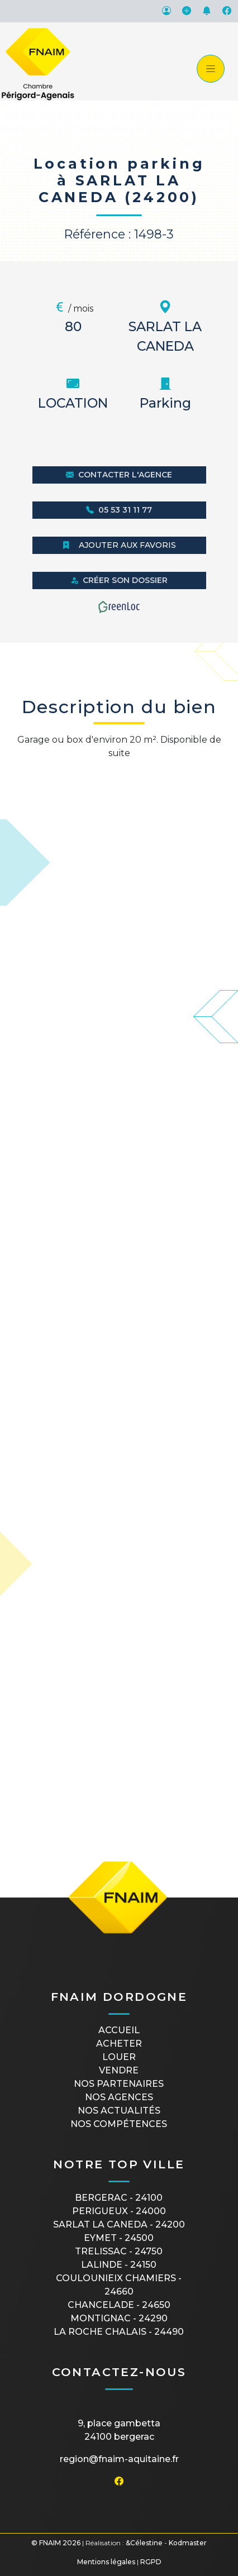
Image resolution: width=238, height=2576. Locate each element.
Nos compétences (118, 2124)
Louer (119, 2057)
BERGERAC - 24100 (119, 2197)
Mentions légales (106, 2562)
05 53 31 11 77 (119, 510)
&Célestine (144, 2543)
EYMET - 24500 (119, 2238)
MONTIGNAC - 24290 (119, 2318)
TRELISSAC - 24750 (119, 2251)
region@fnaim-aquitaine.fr (119, 2459)
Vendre (119, 2070)
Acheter (119, 2043)
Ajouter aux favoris (119, 545)
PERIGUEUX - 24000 (119, 2211)
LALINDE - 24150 (118, 2264)
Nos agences (119, 2097)
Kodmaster (188, 2543)
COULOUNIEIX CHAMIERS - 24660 (119, 2285)
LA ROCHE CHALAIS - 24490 (119, 2331)
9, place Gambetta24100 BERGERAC (119, 2430)
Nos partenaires (119, 2083)
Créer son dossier (119, 580)
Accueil (119, 2030)
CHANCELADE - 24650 (119, 2305)
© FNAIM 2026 (55, 2543)
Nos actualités (119, 2110)
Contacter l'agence (119, 475)
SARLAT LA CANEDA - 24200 (119, 2224)
